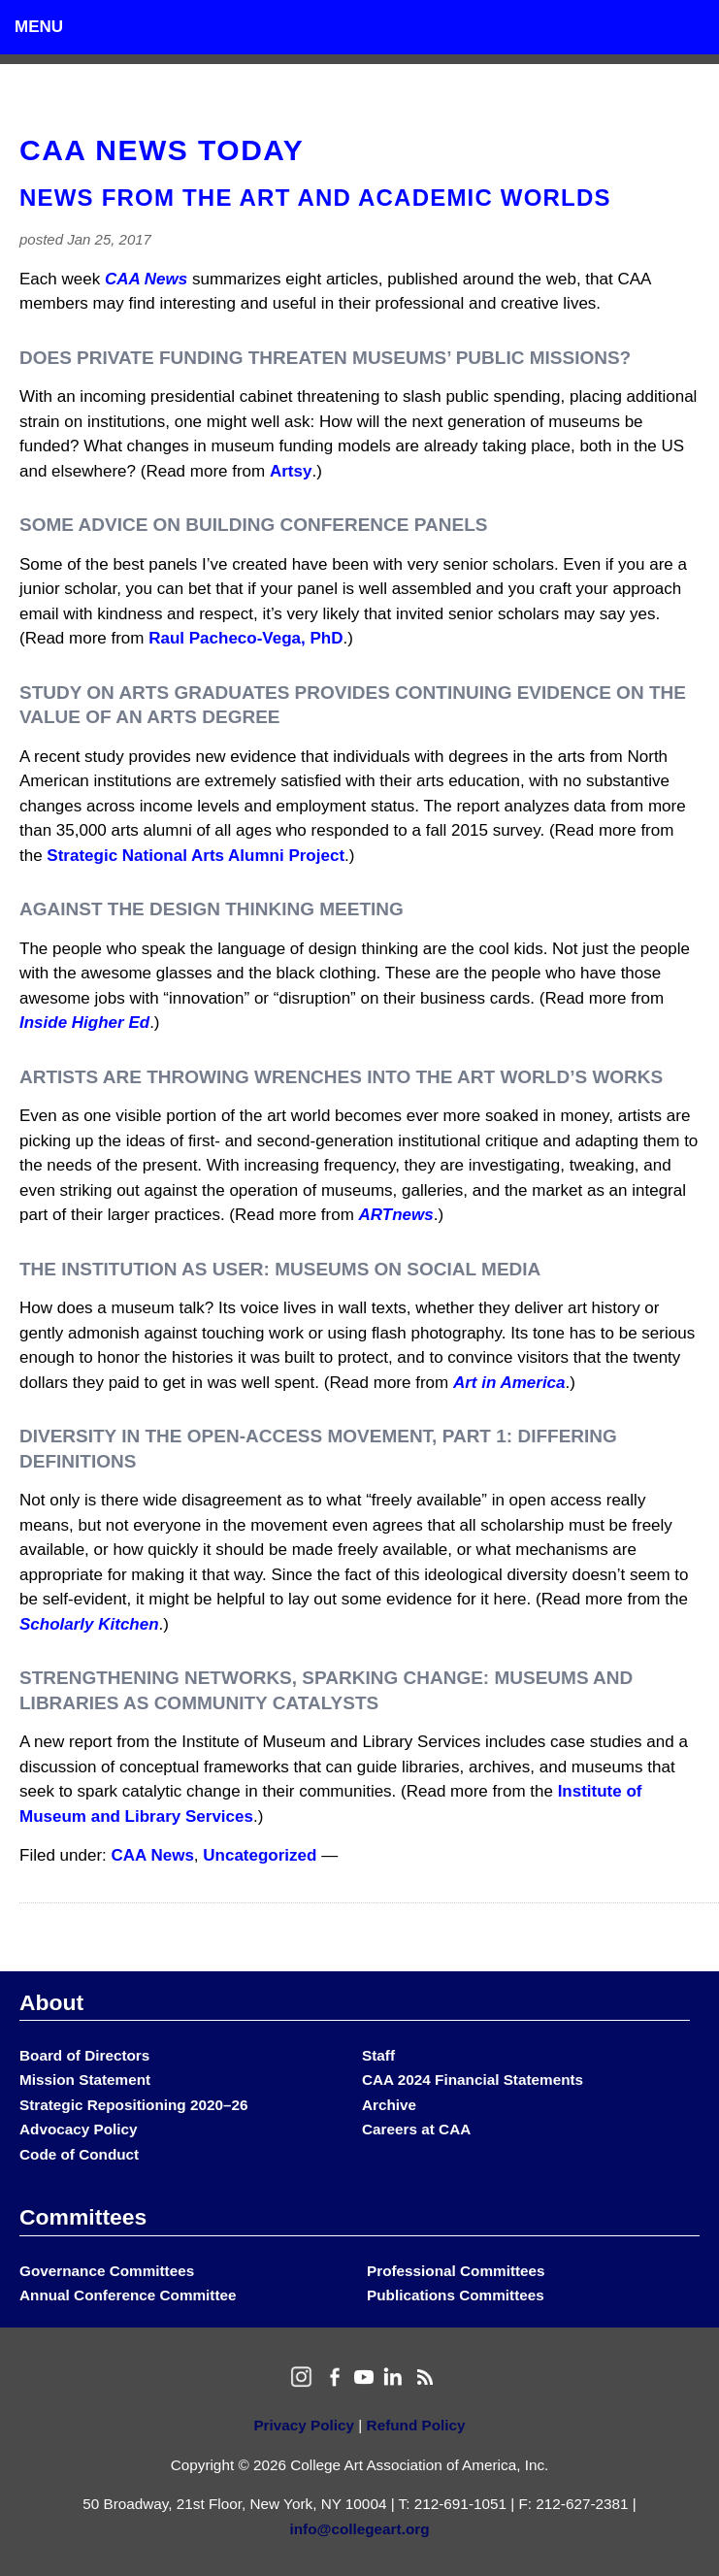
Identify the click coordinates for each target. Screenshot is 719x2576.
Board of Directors (84, 2055)
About (51, 2002)
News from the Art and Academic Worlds (315, 197)
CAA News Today (161, 150)
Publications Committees (455, 2295)
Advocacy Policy (78, 2129)
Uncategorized (259, 1855)
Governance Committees (106, 2270)
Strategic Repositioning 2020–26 (133, 2105)
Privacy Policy (303, 2425)
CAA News (153, 1855)
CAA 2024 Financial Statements (472, 2079)
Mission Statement (84, 2079)
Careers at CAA (416, 2129)
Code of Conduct (79, 2154)
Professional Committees (456, 2270)
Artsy (290, 471)
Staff (378, 2055)
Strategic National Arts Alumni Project (195, 855)
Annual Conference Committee (128, 2295)
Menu (39, 26)
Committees (83, 2216)
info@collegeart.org (359, 2529)
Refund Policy (416, 2425)
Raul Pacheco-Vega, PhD (245, 638)
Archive (389, 2105)
